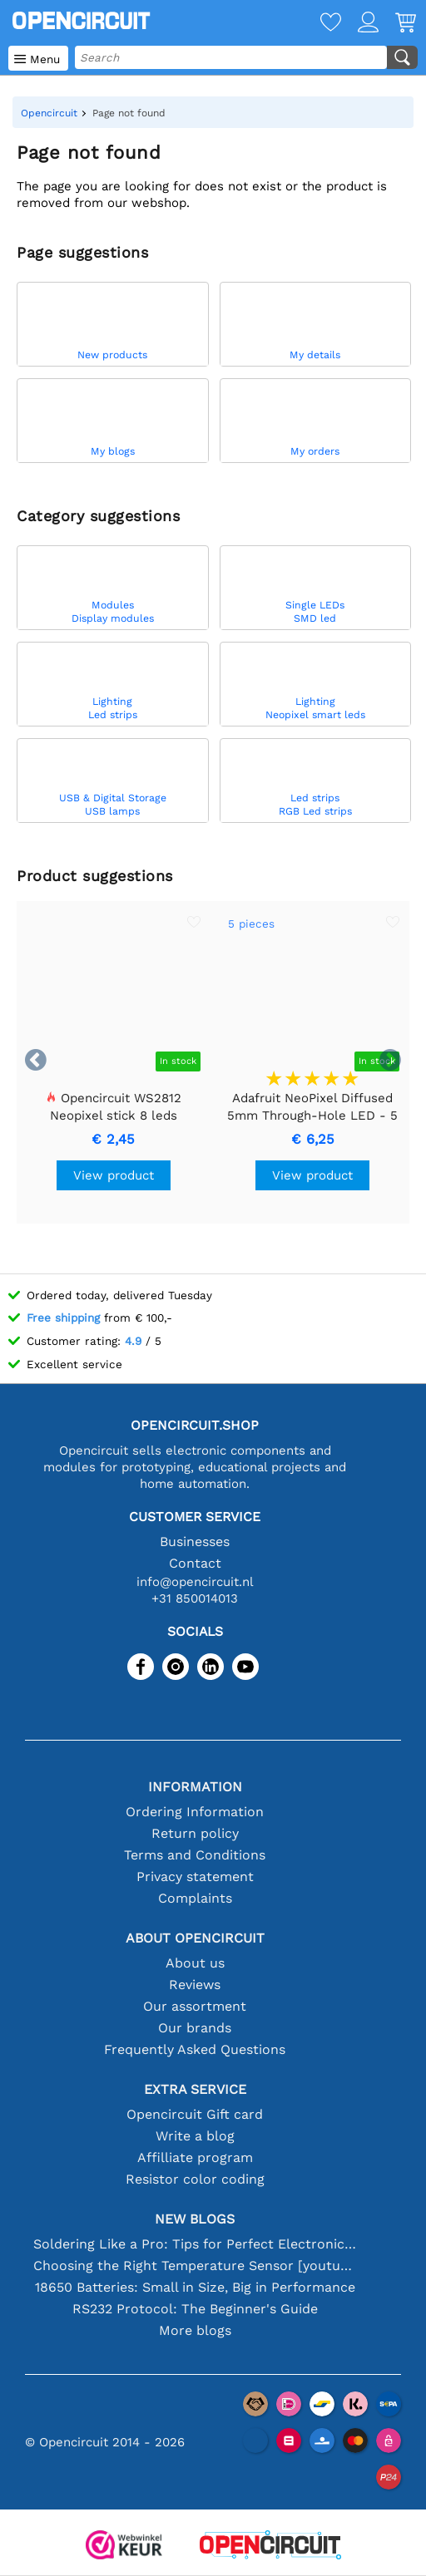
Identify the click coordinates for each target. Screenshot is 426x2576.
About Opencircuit (195, 1938)
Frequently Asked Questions (194, 2049)
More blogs (195, 2330)
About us (195, 1963)
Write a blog (195, 2136)
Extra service (195, 2089)
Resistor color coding (195, 2179)
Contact (195, 1563)
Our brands (194, 2028)
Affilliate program (195, 2157)
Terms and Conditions (194, 1855)
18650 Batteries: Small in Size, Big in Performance (195, 2287)
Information (195, 1787)
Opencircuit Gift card (194, 2114)
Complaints (195, 1898)
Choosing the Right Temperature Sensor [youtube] (195, 2265)
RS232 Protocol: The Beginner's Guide (195, 2309)
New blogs (195, 2219)
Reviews (194, 1984)
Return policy (195, 1833)
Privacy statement (195, 1876)
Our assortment (194, 2006)
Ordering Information (195, 1812)
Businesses (195, 1541)
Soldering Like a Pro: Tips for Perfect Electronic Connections (195, 2244)
